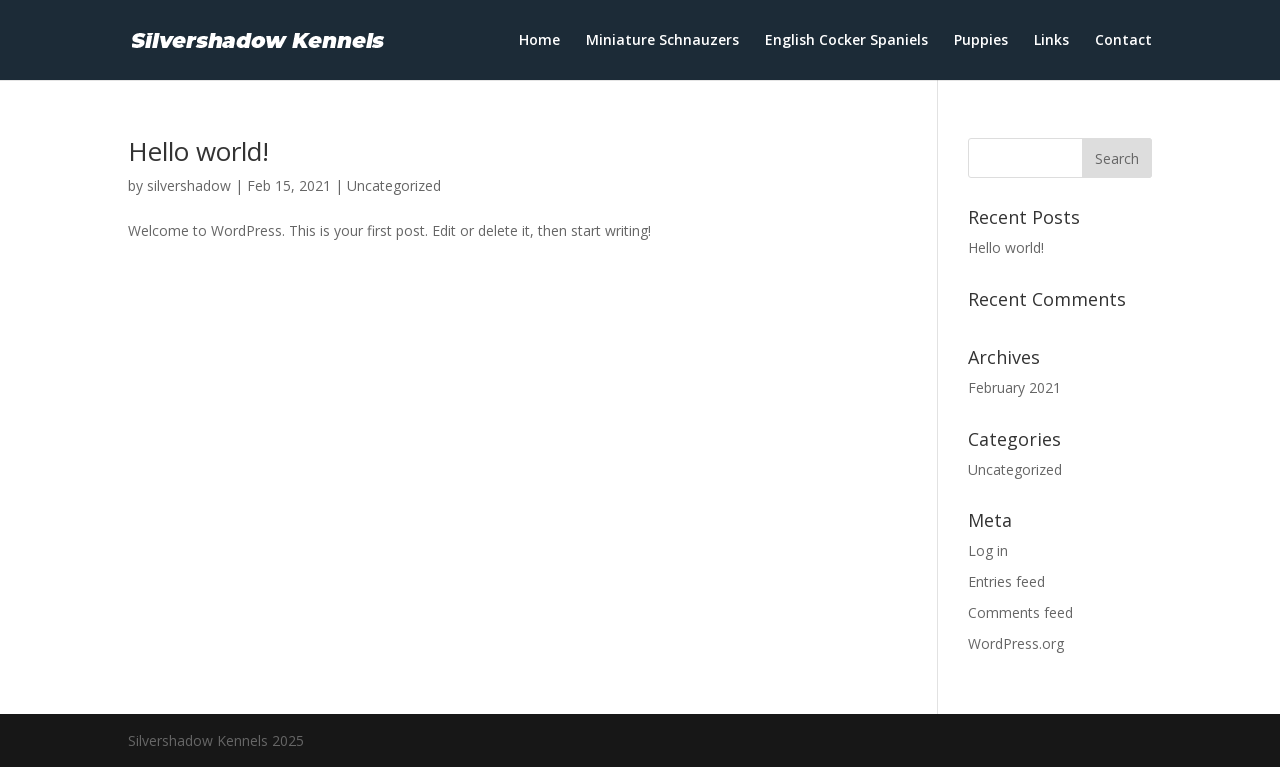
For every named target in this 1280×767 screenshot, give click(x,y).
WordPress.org (1016, 643)
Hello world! (198, 151)
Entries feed (1006, 581)
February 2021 (1014, 387)
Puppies (981, 41)
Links (1051, 41)
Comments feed (1020, 612)
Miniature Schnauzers (662, 41)
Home (539, 41)
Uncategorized (394, 185)
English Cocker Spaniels (846, 41)
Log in (988, 550)
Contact (1123, 41)
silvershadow (189, 185)
